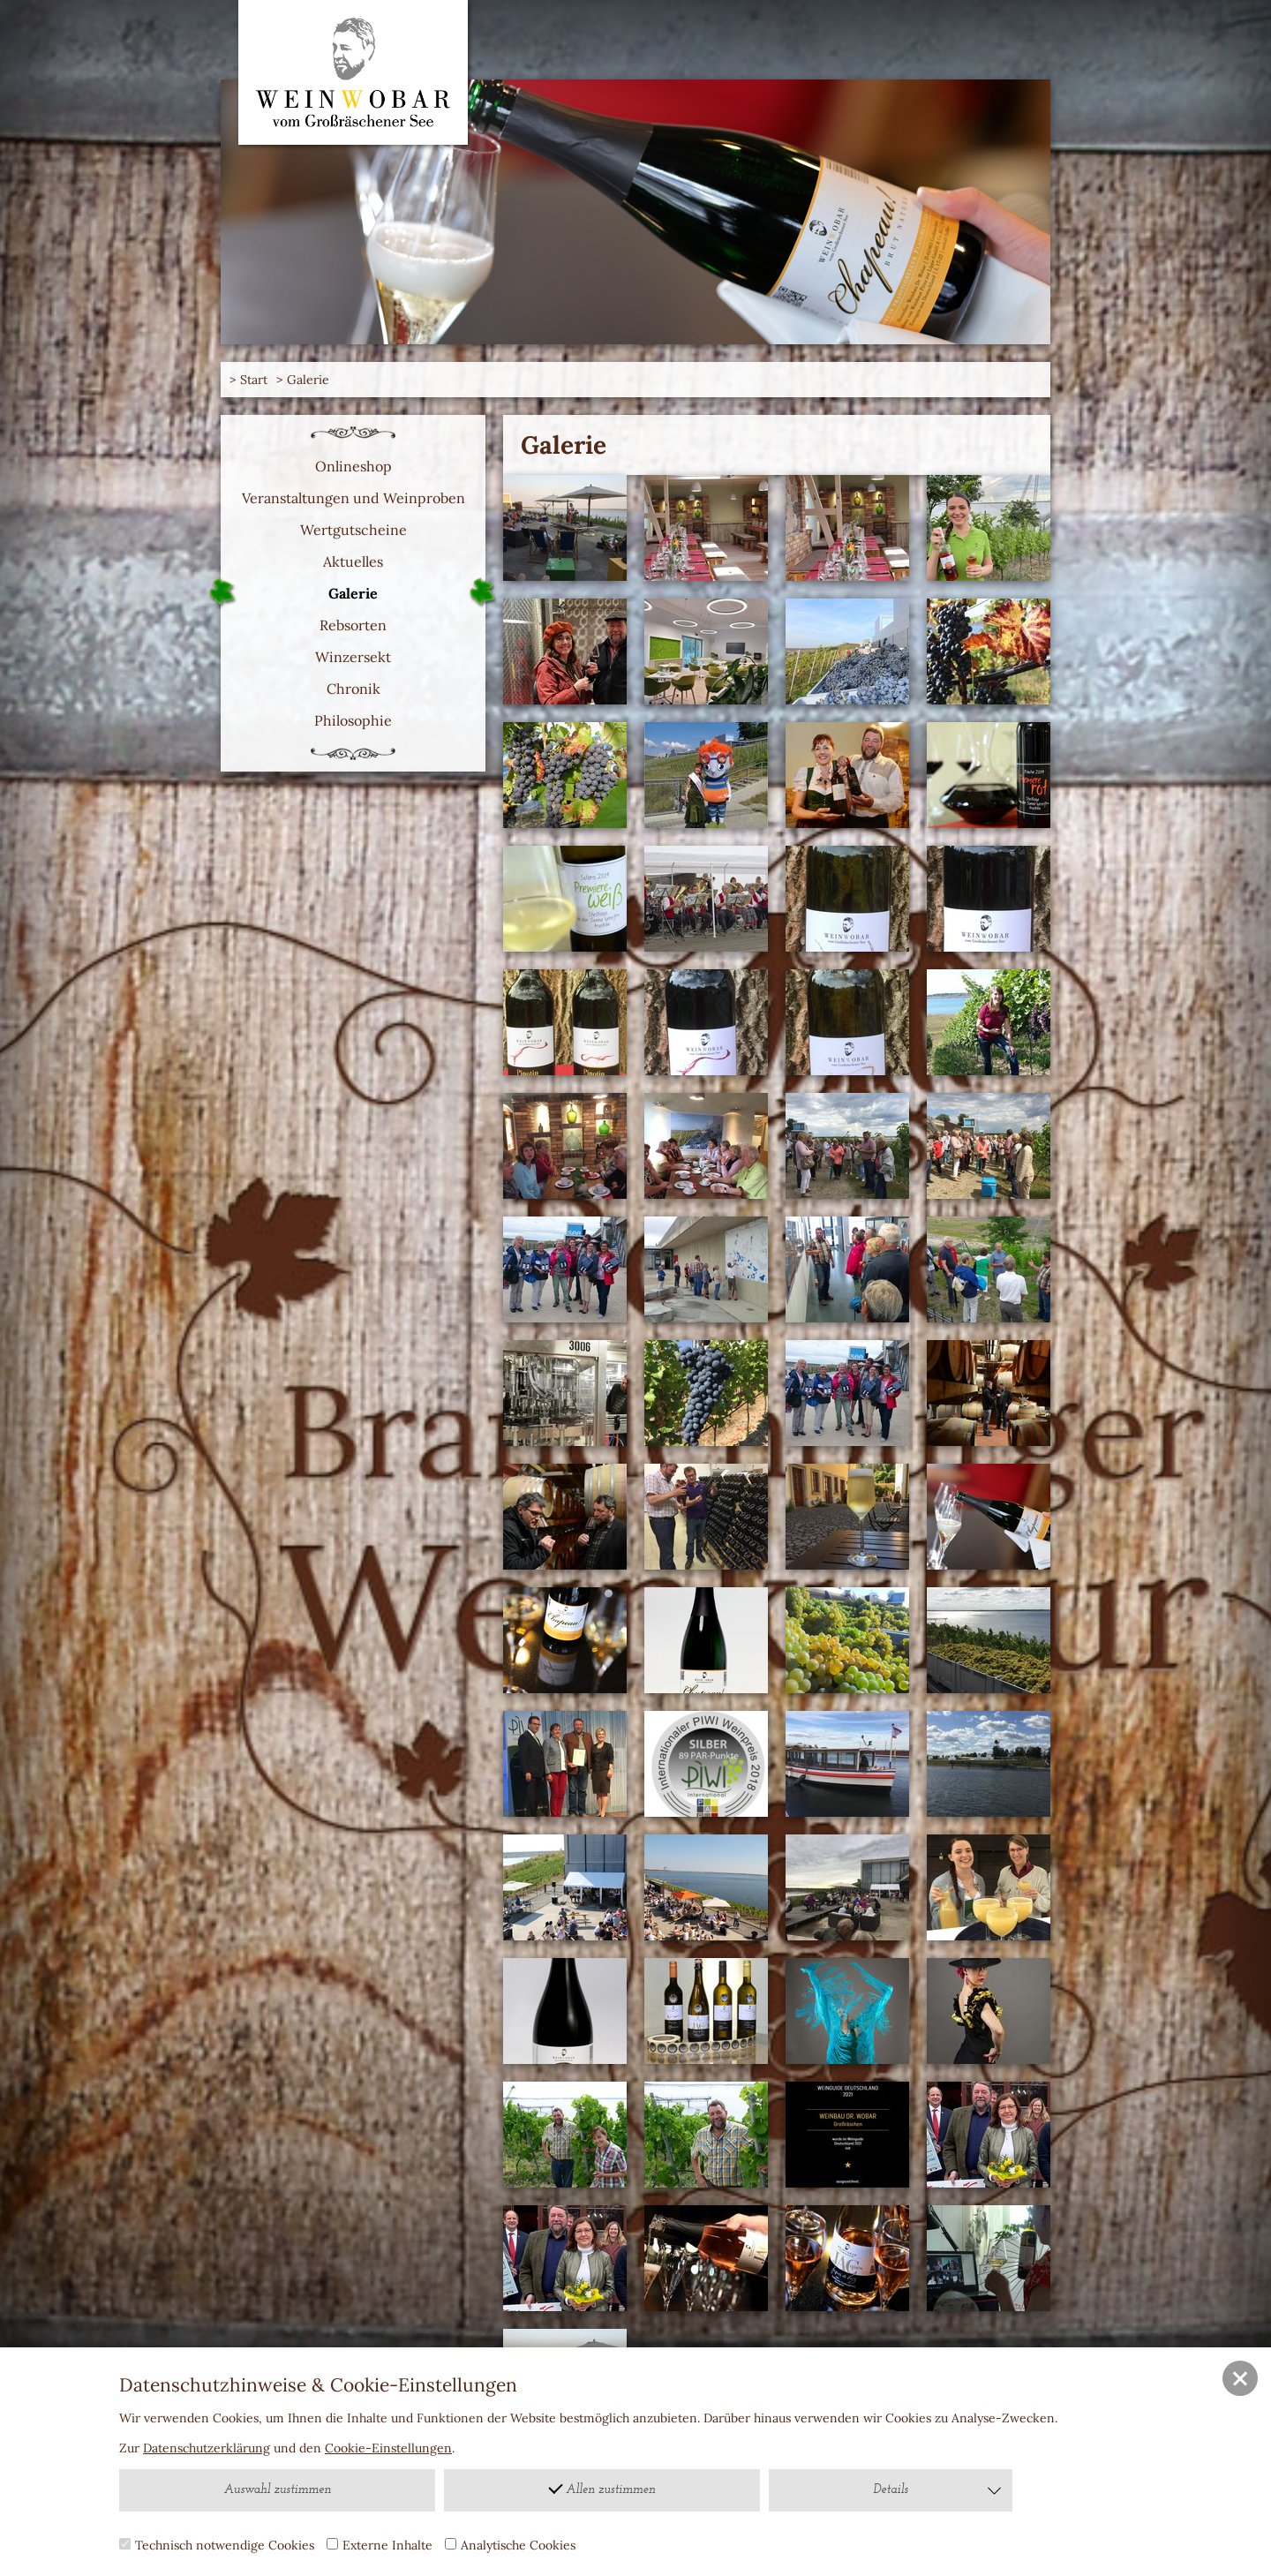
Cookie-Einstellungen (388, 2448)
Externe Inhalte (379, 2545)
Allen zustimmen (602, 2488)
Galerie (308, 380)
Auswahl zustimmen (277, 2490)
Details (938, 2490)
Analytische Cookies (510, 2545)
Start (253, 380)
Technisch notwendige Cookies (216, 2545)
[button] (1240, 2378)
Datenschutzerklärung (206, 2448)
